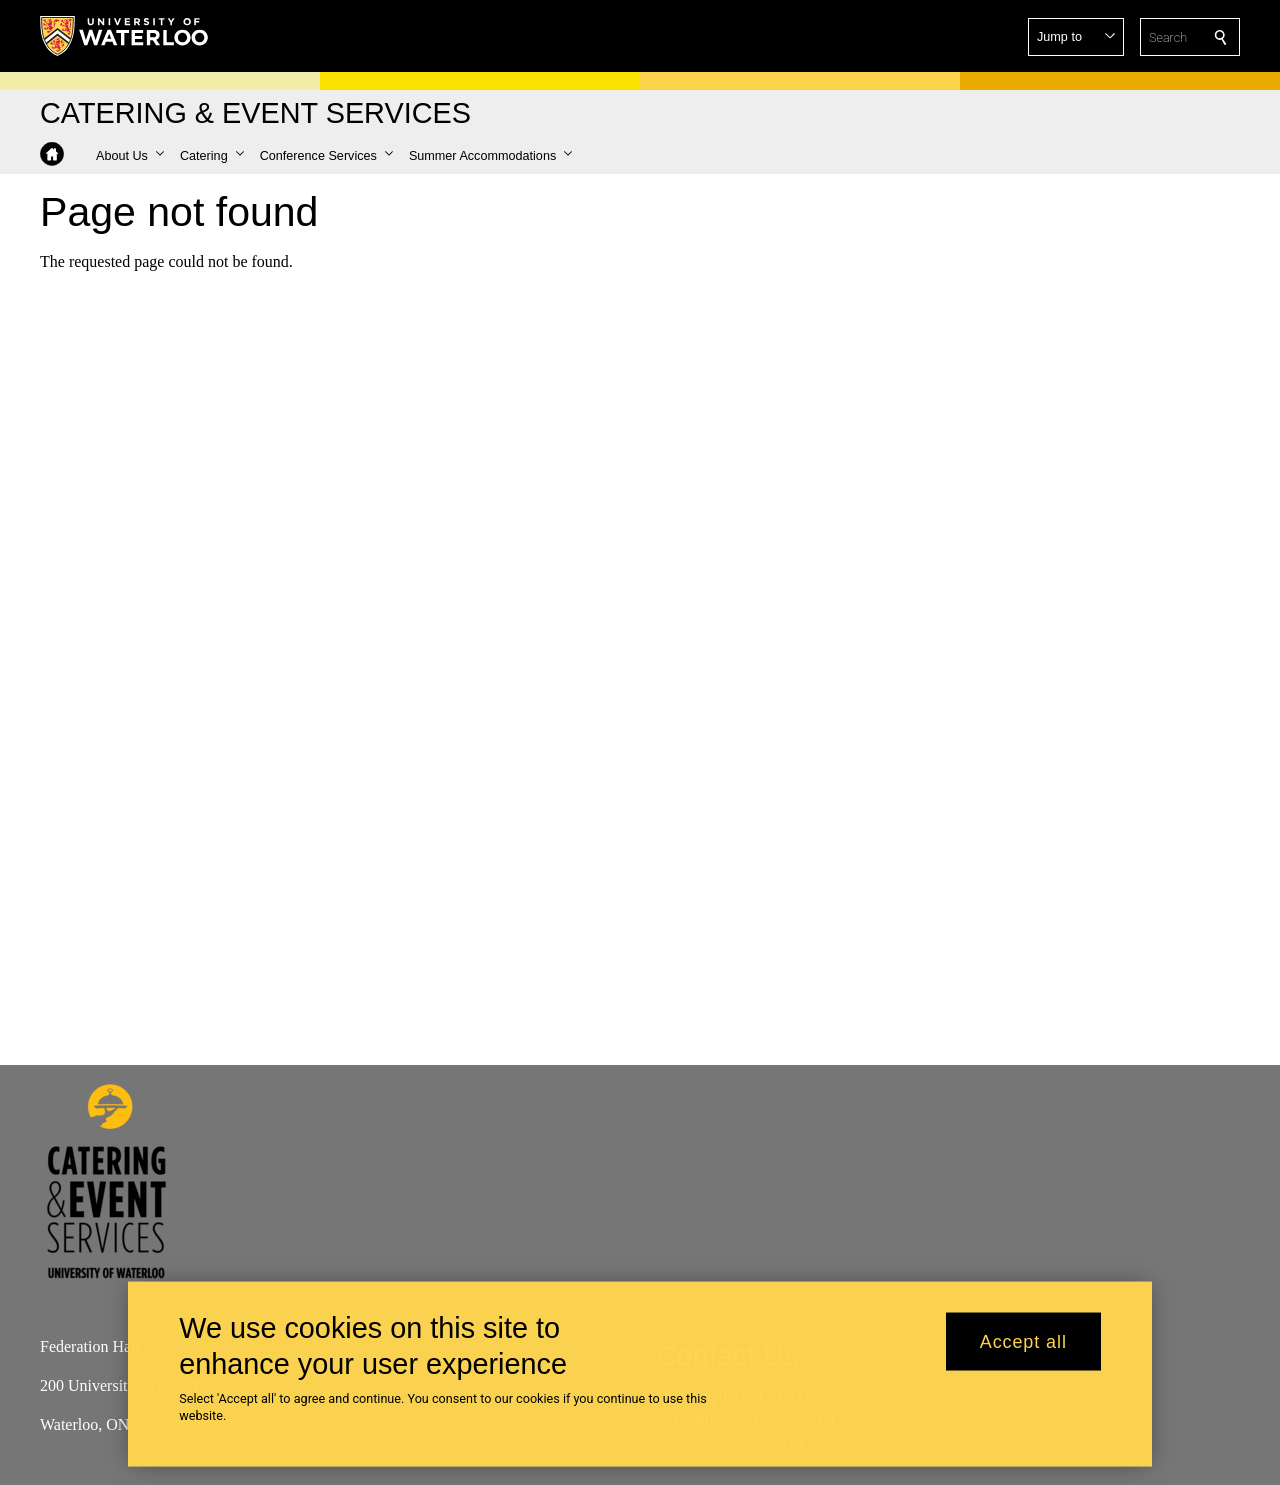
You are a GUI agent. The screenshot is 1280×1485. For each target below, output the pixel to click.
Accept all (1023, 1347)
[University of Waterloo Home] (125, 36)
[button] (1076, 37)
